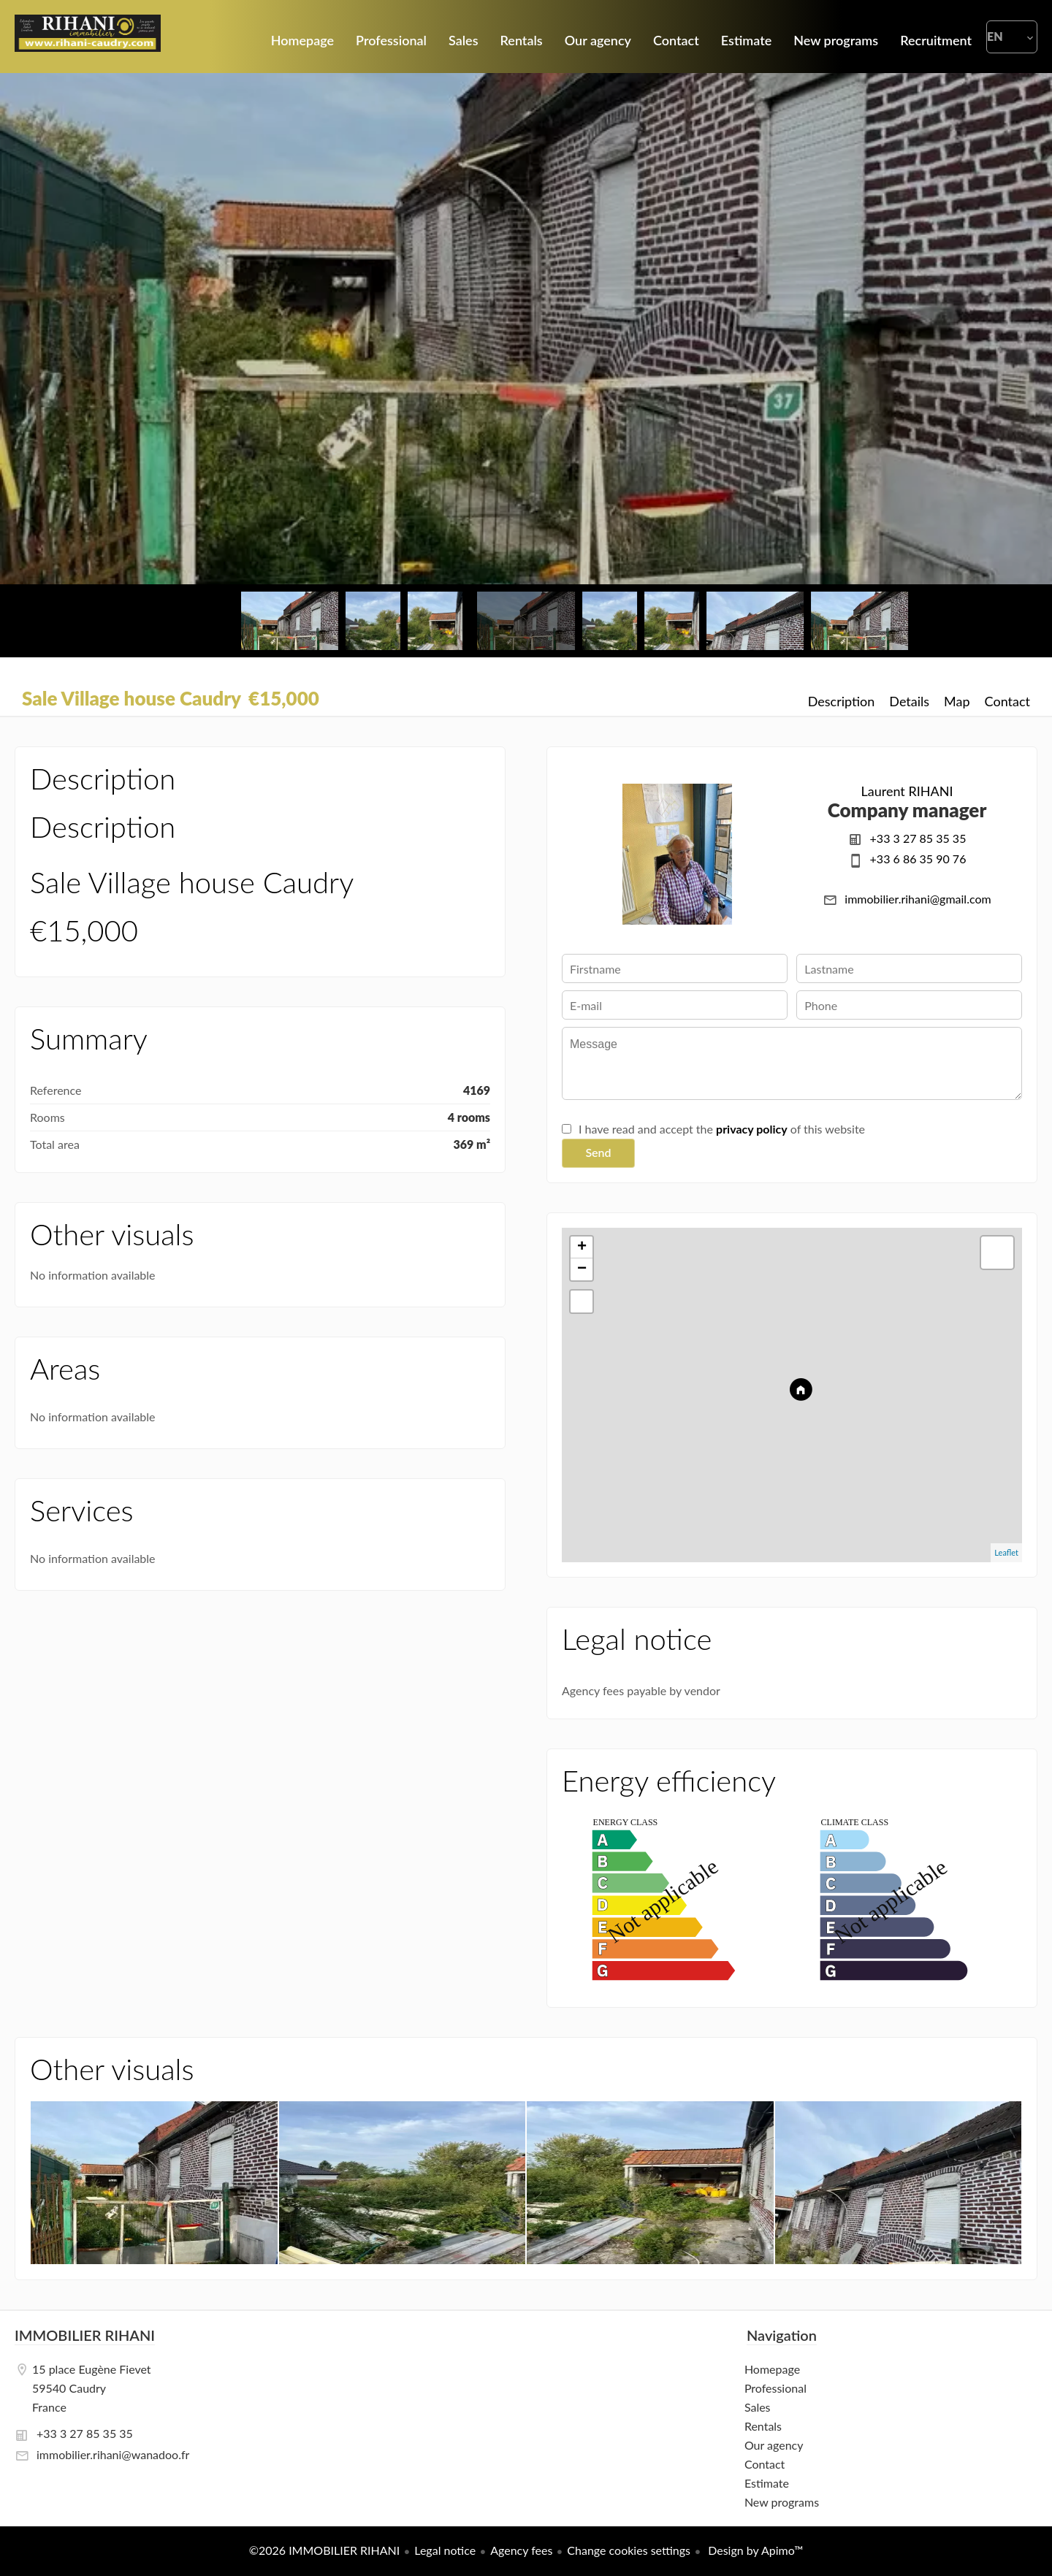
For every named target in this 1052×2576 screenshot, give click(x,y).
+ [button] (582, 1247)
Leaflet (1006, 1552)
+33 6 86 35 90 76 (918, 858)
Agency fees (521, 2550)
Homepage (88, 36)
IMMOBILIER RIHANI (85, 2335)
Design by (754, 2550)
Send (598, 1152)
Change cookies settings (628, 2550)
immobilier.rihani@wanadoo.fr (113, 2454)
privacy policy (752, 1129)
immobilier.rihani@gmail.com (918, 899)
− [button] (582, 1269)
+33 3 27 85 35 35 (918, 838)
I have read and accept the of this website (722, 1129)
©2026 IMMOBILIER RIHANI (324, 2550)
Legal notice (445, 2550)
